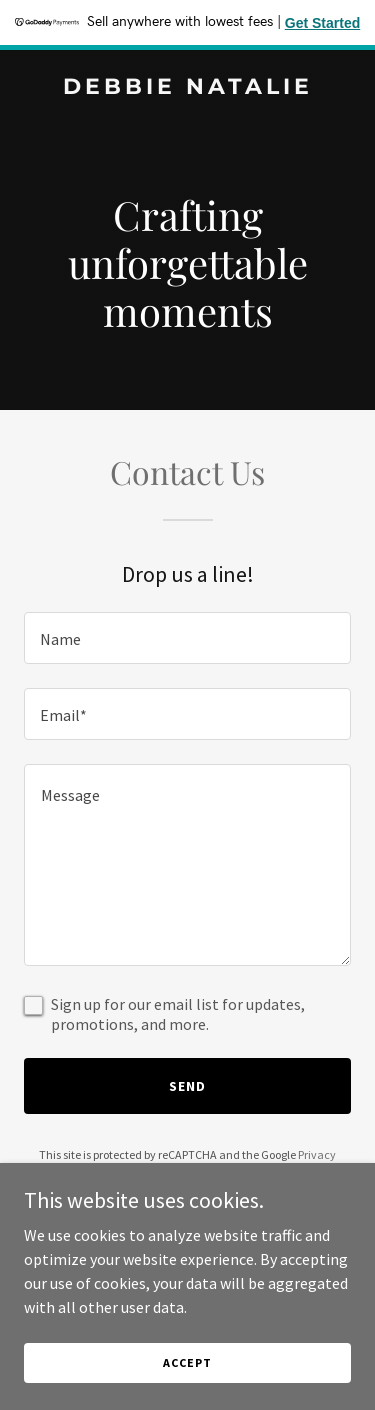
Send (187, 1086)
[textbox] (187, 638)
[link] (187, 88)
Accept (187, 1362)
